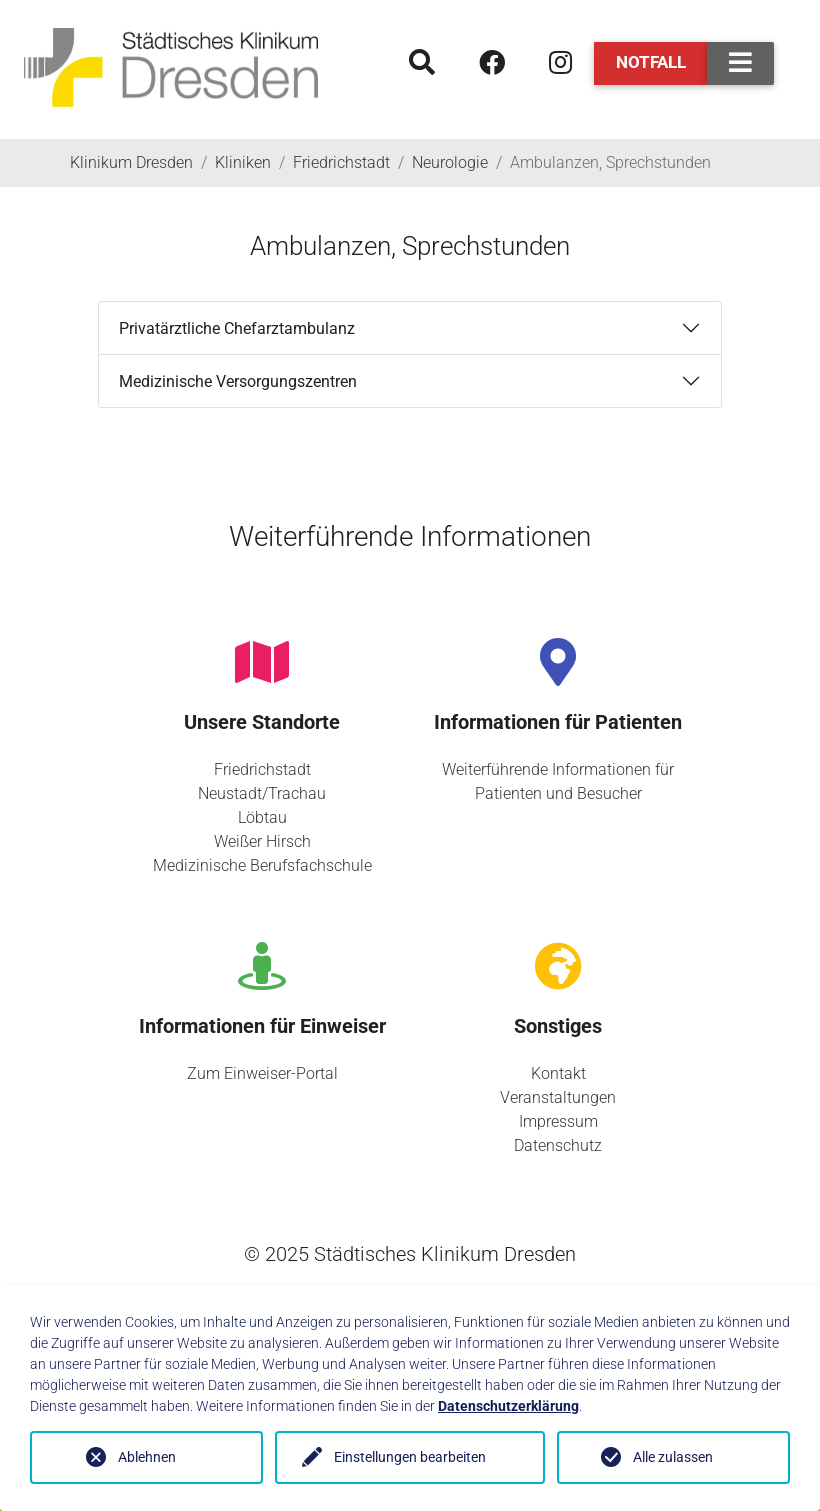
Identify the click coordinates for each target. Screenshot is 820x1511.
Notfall (651, 62)
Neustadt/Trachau (262, 793)
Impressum (558, 1121)
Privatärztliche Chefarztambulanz (237, 328)
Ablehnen (147, 1457)
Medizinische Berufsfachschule (262, 865)
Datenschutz (558, 1145)
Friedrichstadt (262, 769)
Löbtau (262, 817)
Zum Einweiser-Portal (262, 1073)
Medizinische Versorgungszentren (238, 381)
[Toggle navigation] (740, 63)
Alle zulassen (673, 1457)
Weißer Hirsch (262, 841)
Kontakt (558, 1073)
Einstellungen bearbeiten (410, 1457)
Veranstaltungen (558, 1097)
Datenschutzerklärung (508, 1406)
